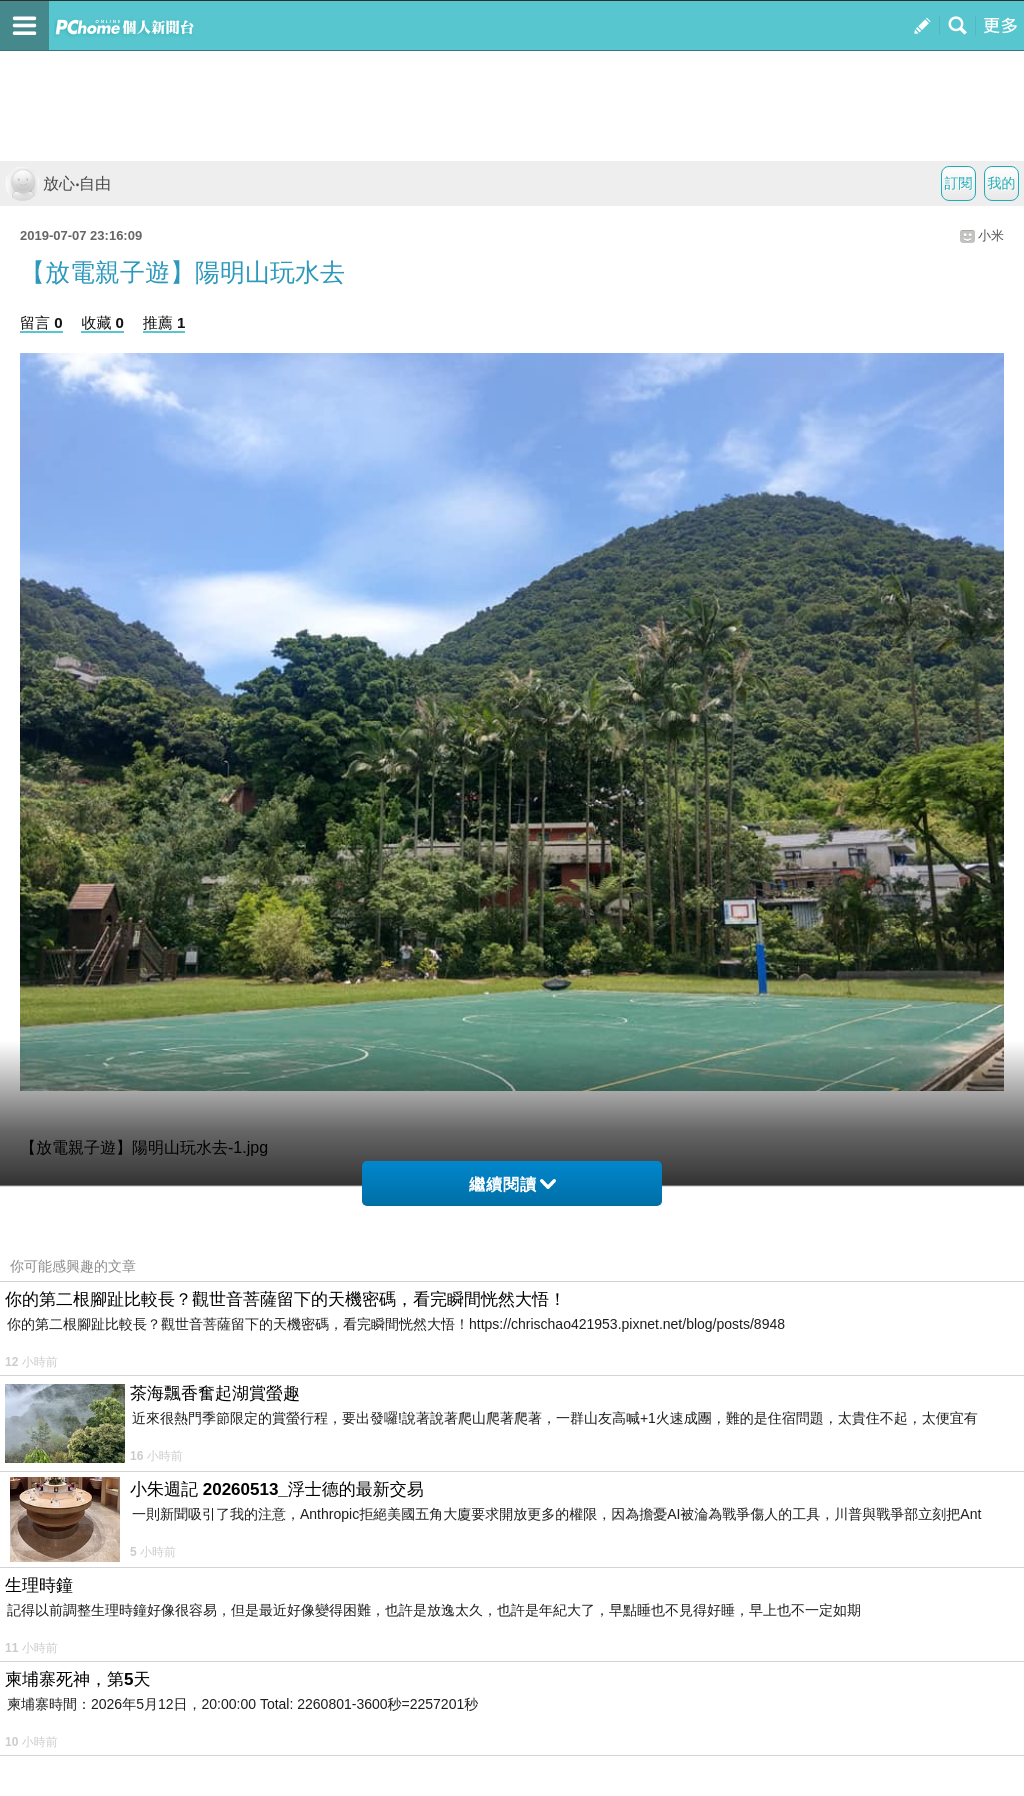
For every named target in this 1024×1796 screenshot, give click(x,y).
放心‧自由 (58, 183)
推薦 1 (164, 322)
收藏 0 (102, 322)
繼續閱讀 (512, 1184)
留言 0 (41, 322)
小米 (991, 235)
